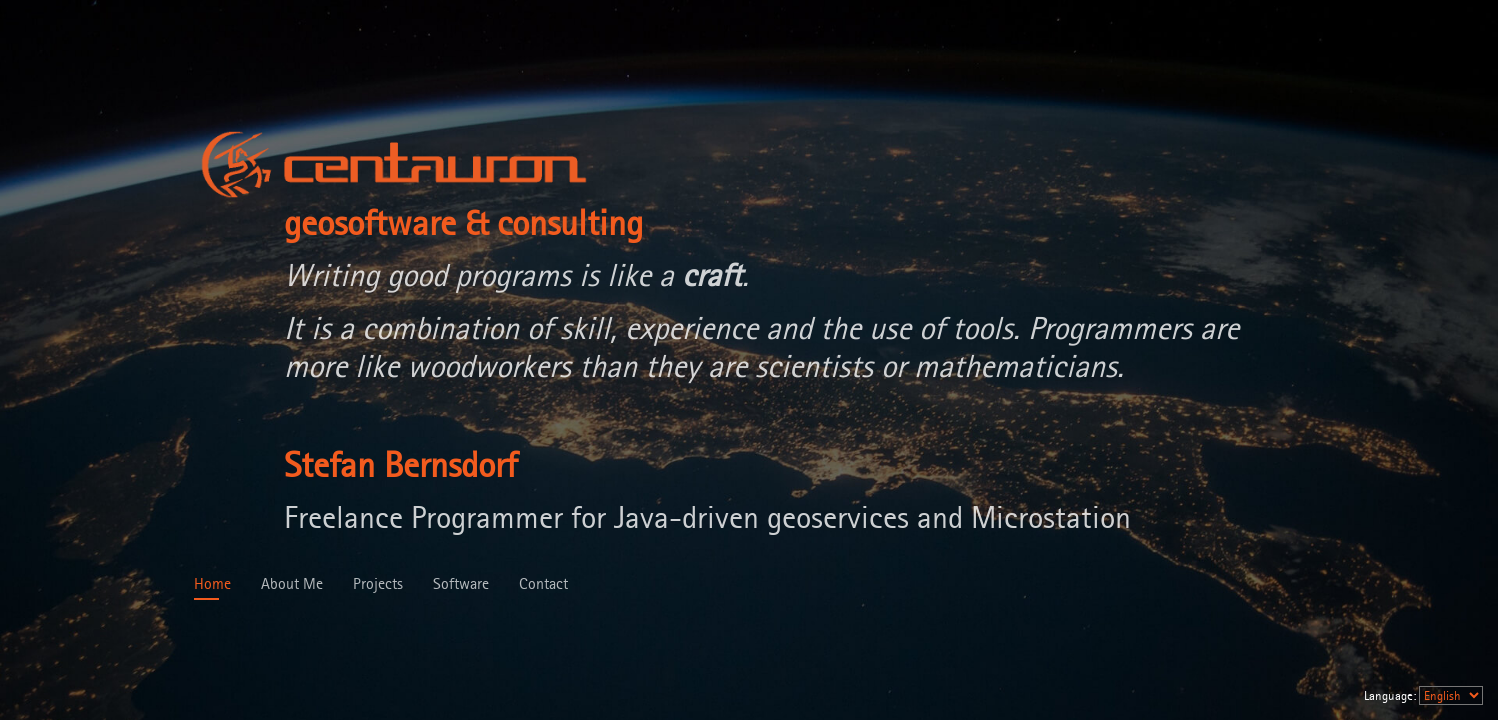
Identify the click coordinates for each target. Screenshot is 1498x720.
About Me (292, 583)
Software (461, 583)
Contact (543, 583)
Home (212, 583)
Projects (378, 583)
